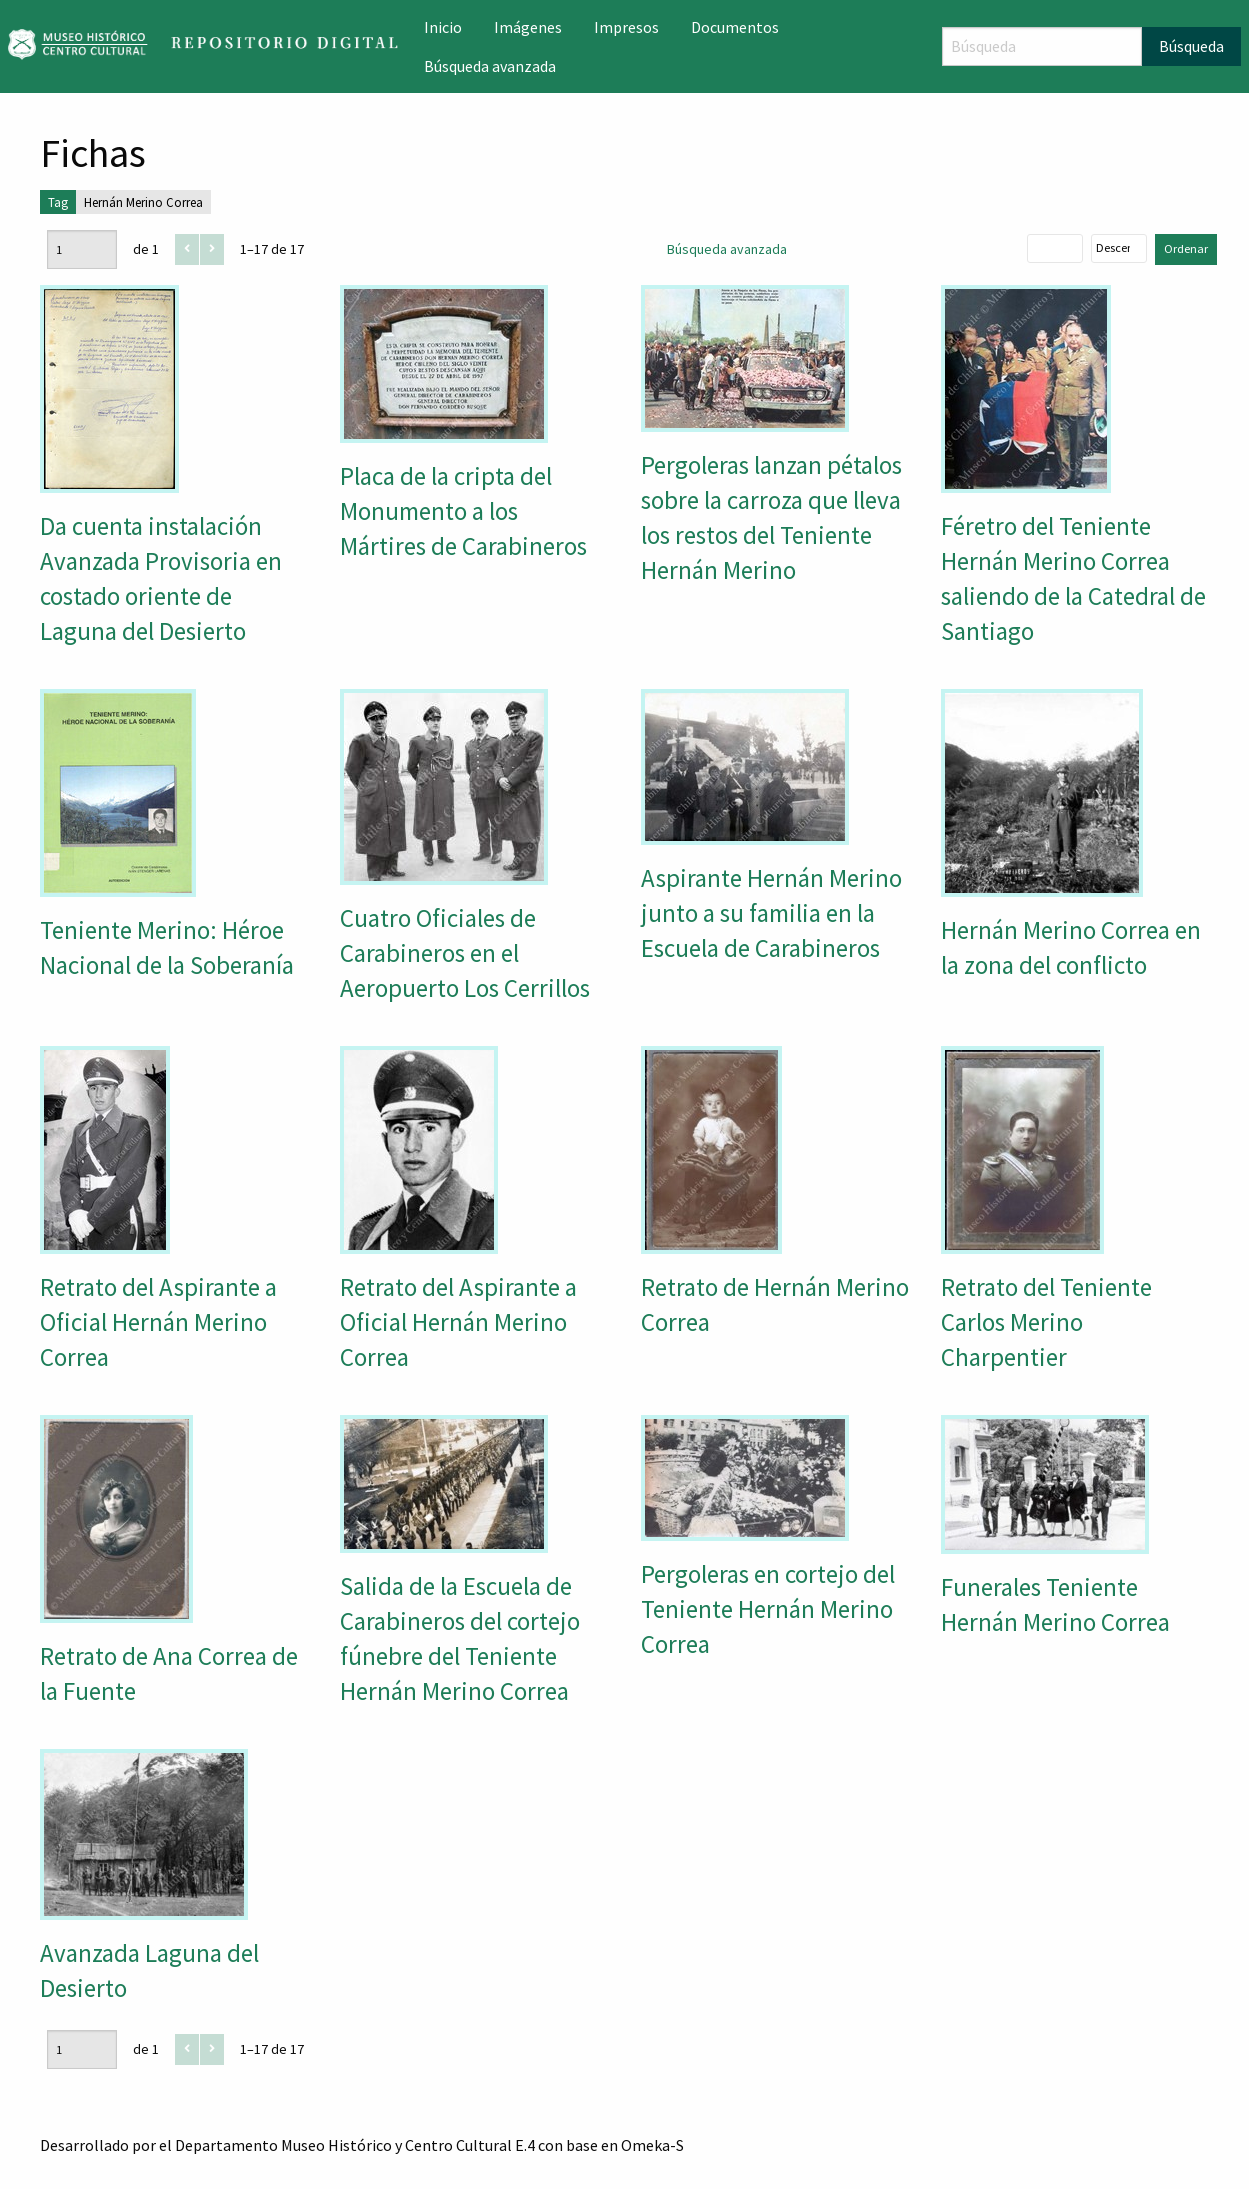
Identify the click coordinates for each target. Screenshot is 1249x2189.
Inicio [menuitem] (443, 27)
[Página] (82, 249)
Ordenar (1186, 248)
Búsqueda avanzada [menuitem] (490, 66)
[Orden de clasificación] (1119, 248)
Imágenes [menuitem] (528, 27)
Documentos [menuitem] (735, 27)
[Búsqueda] (1042, 46)
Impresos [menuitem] (626, 27)
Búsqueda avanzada (727, 249)
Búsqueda (1191, 46)
